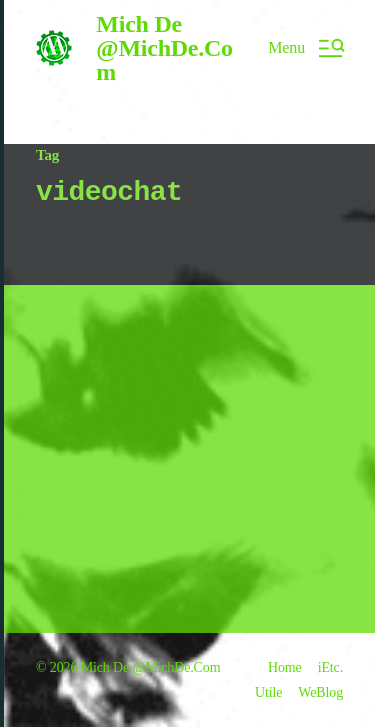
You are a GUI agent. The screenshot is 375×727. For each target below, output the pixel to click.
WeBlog (320, 692)
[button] (305, 48)
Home (285, 667)
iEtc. (330, 667)
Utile (268, 692)
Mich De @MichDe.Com (164, 48)
